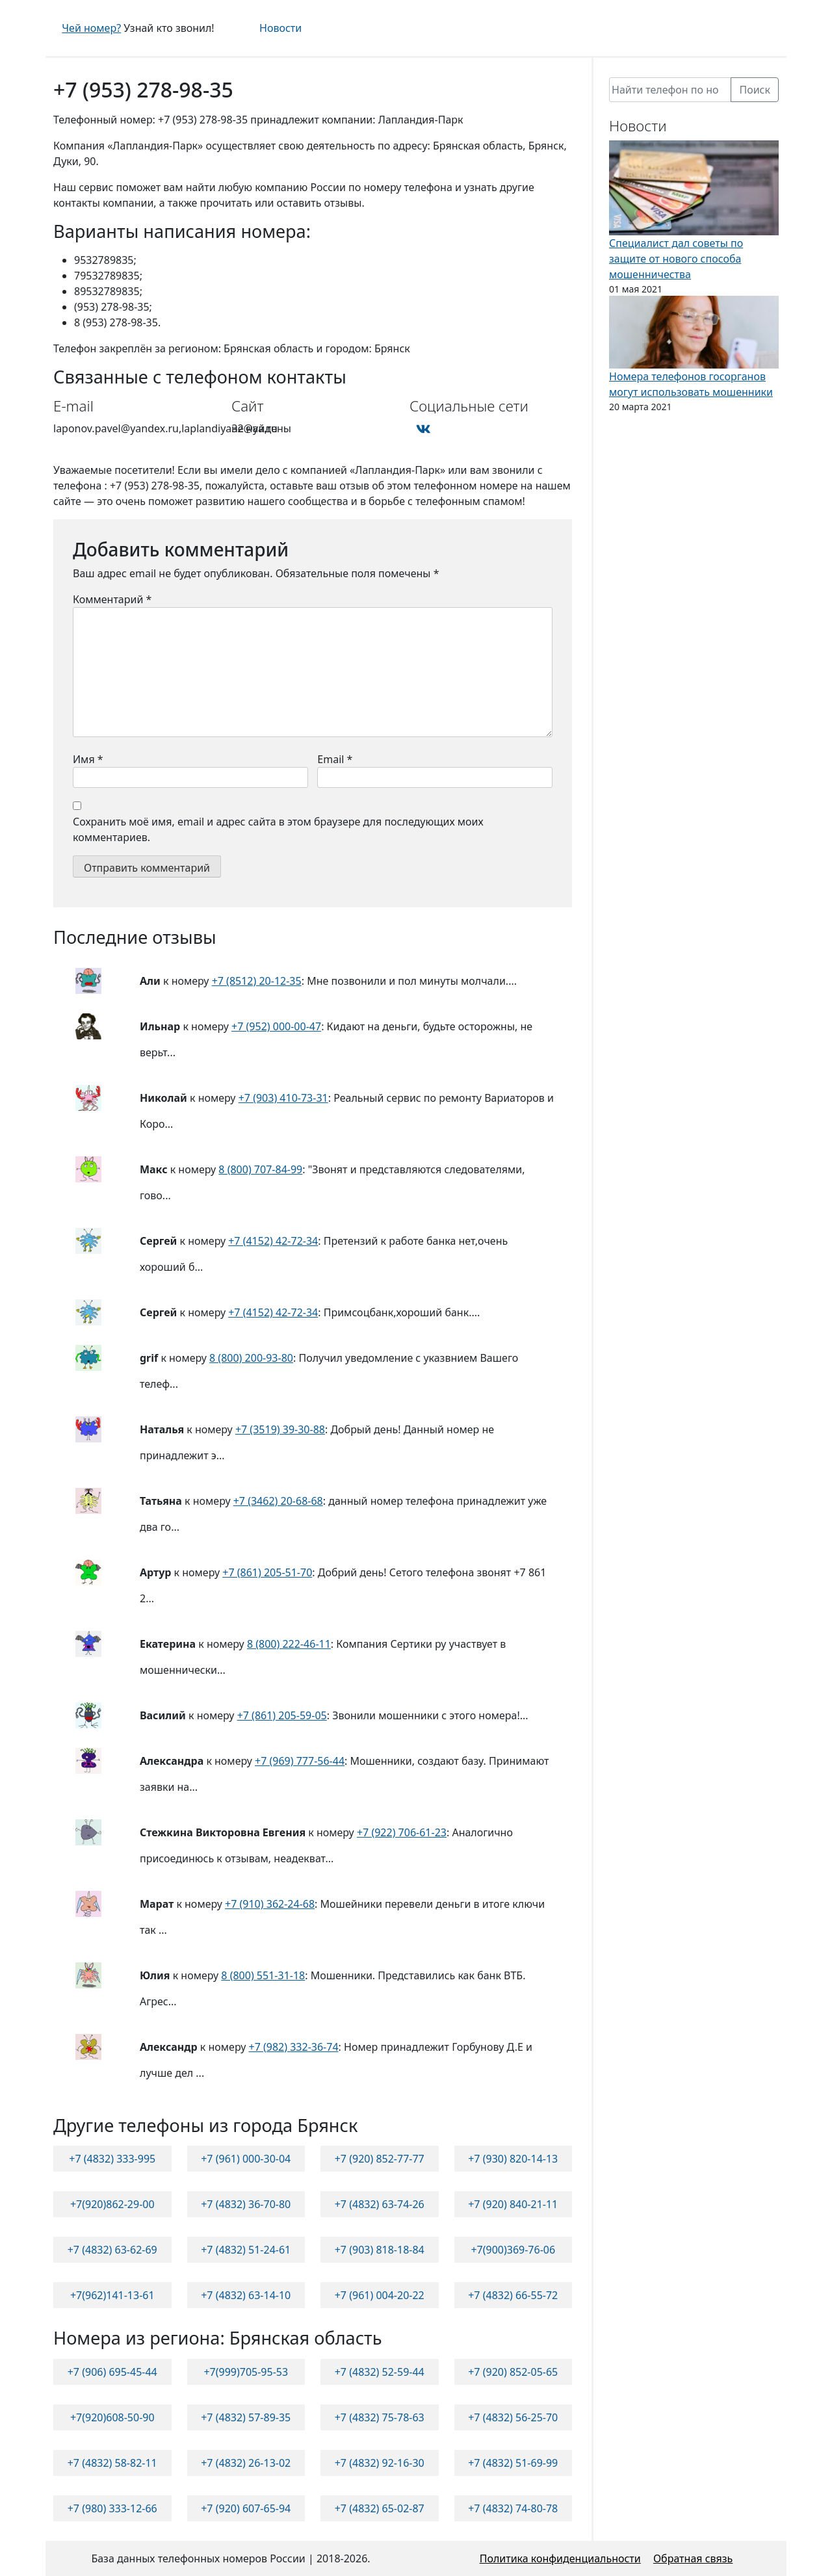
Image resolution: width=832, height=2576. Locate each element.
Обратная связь (693, 2558)
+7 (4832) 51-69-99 (513, 2463)
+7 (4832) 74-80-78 (513, 2508)
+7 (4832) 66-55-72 (513, 2295)
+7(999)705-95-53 (245, 2372)
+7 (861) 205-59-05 (282, 1715)
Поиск (754, 90)
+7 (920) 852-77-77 (379, 2159)
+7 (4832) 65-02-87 (379, 2508)
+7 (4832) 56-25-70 (513, 2417)
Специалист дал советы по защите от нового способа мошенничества (676, 258)
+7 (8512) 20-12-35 (257, 981)
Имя (88, 759)
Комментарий (112, 599)
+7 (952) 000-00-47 (276, 1026)
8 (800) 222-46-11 (289, 1644)
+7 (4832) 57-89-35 (246, 2417)
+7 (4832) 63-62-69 (112, 2250)
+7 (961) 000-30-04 (246, 2159)
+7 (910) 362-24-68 (270, 1904)
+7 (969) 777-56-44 (299, 1761)
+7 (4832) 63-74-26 (379, 2204)
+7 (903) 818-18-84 (379, 2250)
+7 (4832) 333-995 (112, 2159)
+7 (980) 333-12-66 (112, 2508)
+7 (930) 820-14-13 (513, 2159)
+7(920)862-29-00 (112, 2204)
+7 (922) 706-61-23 (402, 1832)
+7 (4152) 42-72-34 (273, 1241)
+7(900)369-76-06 (513, 2250)
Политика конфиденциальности (560, 2558)
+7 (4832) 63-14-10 (246, 2295)
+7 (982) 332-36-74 (294, 2047)
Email (334, 759)
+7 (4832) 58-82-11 (112, 2463)
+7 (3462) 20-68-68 (278, 1501)
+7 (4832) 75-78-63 (379, 2417)
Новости (280, 28)
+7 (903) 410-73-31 (283, 1098)
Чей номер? (91, 28)
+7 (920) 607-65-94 (246, 2508)
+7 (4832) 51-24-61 (246, 2250)
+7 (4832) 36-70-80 (246, 2204)
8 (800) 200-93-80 (251, 1358)
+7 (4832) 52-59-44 (379, 2372)
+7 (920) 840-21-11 (513, 2204)
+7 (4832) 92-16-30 (379, 2463)
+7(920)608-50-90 (112, 2417)
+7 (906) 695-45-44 (112, 2372)
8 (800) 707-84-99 (260, 1169)
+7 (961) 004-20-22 (379, 2295)
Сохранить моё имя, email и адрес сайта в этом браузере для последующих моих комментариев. (278, 829)
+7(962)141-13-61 (112, 2295)
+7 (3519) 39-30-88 (280, 1429)
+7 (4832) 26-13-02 (246, 2463)
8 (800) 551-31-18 (263, 1975)
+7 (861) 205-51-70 (267, 1572)
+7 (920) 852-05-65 (513, 2372)
